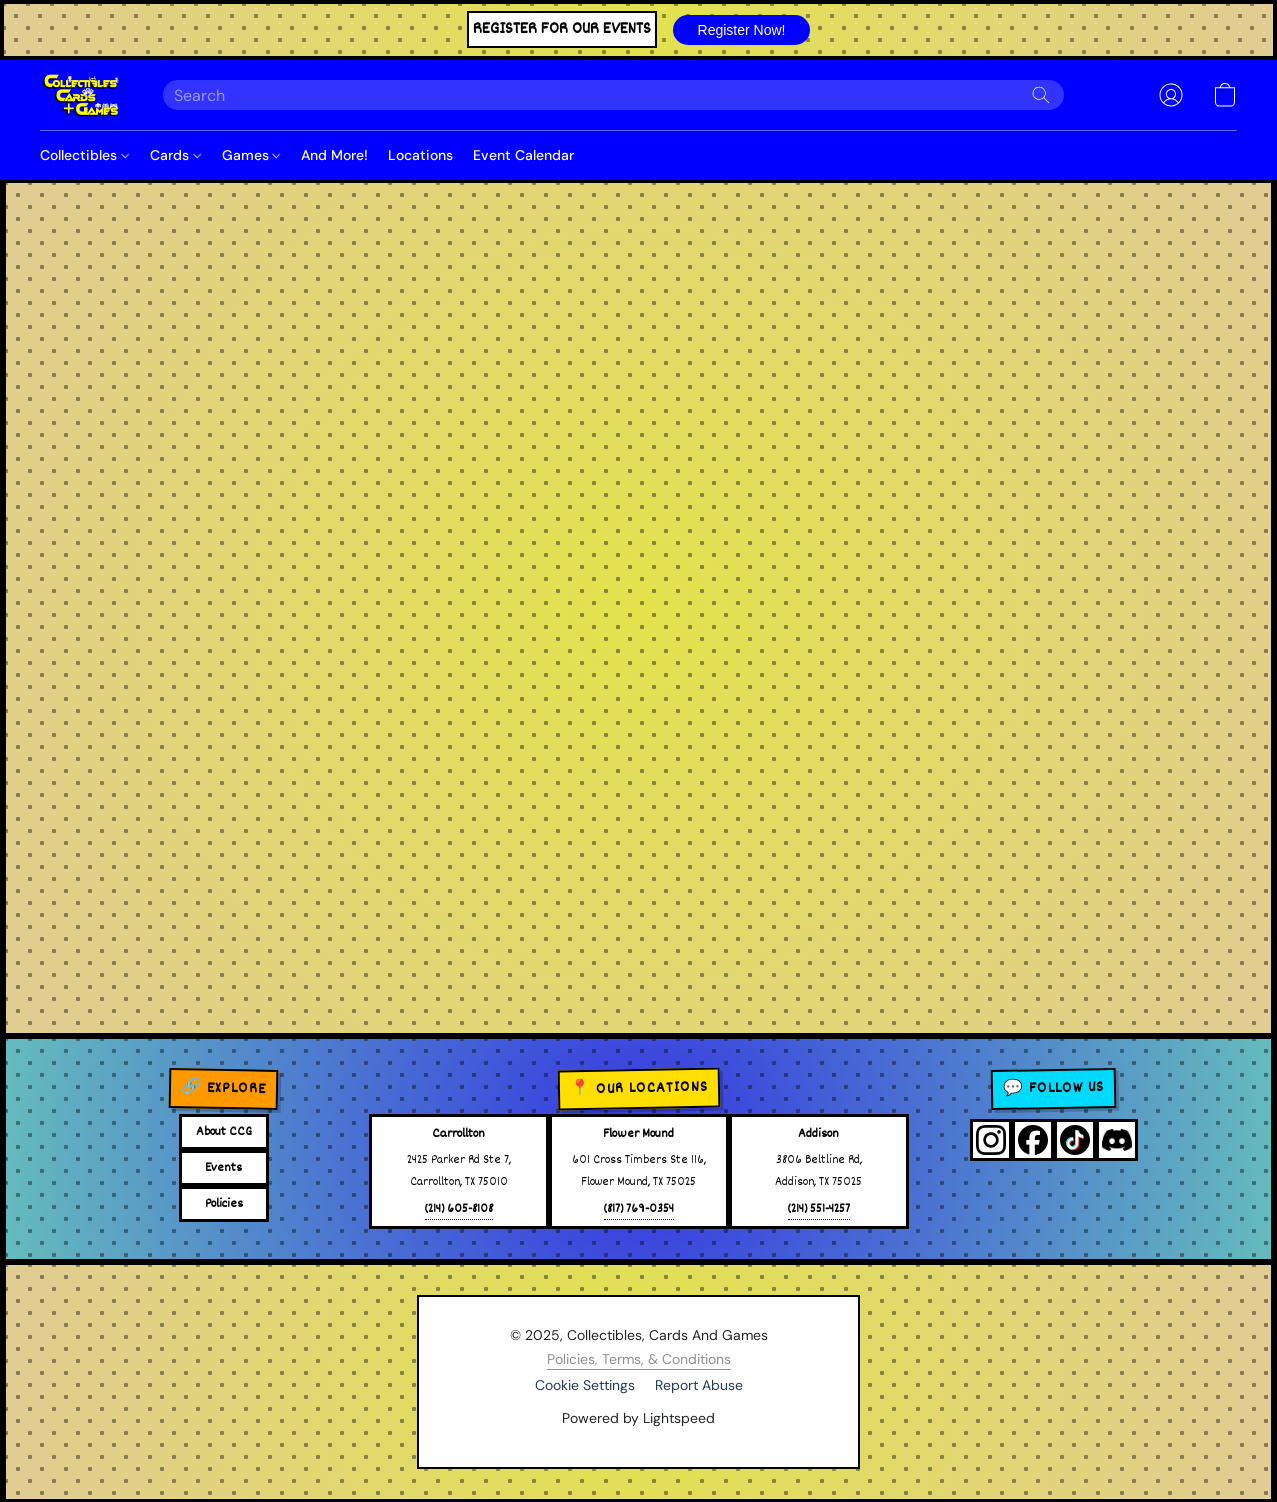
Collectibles (84, 155)
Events (223, 1168)
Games (251, 155)
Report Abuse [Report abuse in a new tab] (699, 1385)
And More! (334, 155)
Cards (175, 155)
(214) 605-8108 (459, 1209)
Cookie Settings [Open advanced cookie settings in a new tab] (585, 1385)
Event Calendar (523, 155)
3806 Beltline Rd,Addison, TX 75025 (818, 1171)
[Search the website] (1041, 95)
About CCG (224, 1132)
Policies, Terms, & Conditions (639, 1359)
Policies (224, 1204)
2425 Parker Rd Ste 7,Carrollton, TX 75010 (459, 1171)
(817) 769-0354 (639, 1209)
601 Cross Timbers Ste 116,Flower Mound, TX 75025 (639, 1171)
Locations (420, 155)
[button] (741, 30)
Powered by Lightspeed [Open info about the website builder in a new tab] (638, 1418)
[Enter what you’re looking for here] (613, 95)
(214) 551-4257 (819, 1209)
